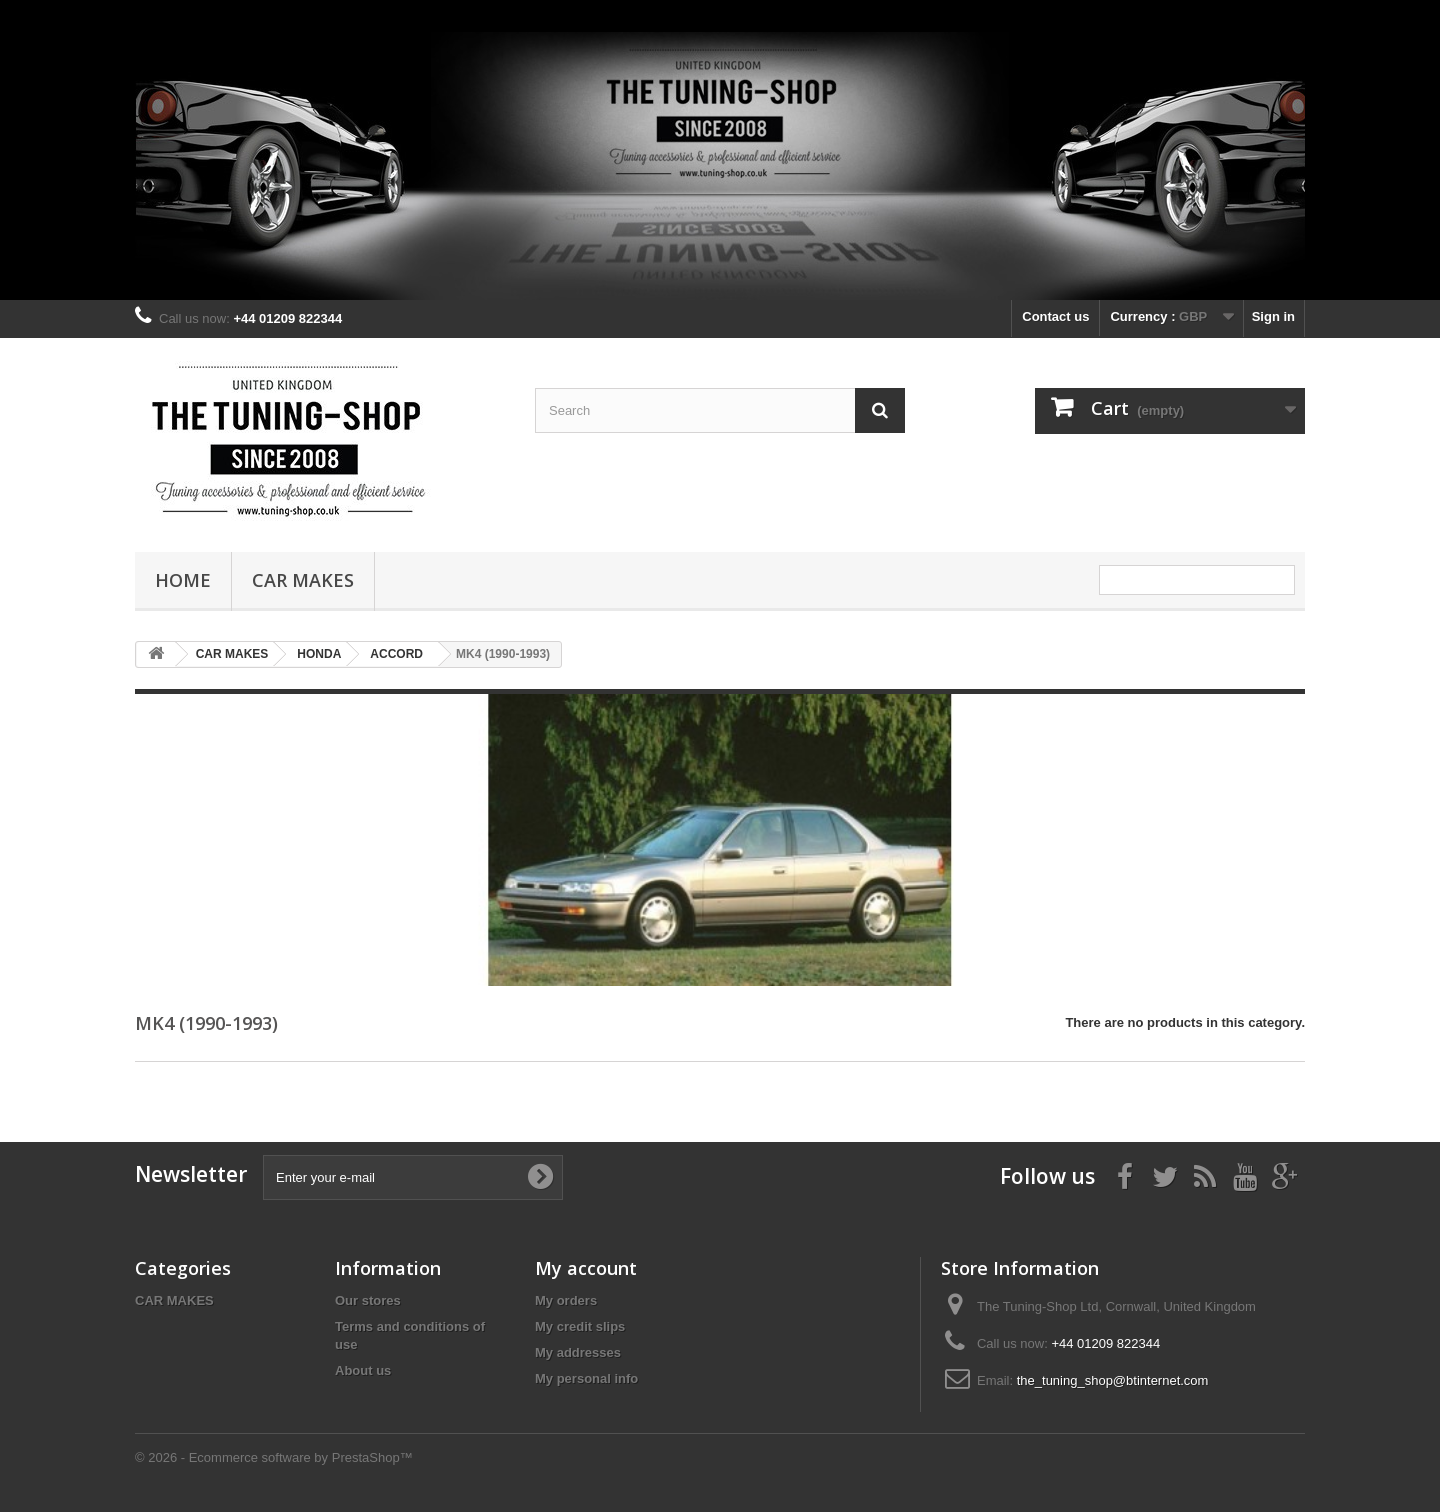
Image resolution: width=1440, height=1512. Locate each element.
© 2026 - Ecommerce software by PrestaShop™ (274, 1457)
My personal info (586, 1378)
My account (586, 1268)
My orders (566, 1300)
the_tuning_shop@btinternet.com (1113, 1380)
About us (363, 1370)
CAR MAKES (303, 580)
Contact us (1055, 316)
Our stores (368, 1300)
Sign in (1273, 316)
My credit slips (580, 1326)
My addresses (578, 1352)
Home (183, 580)
